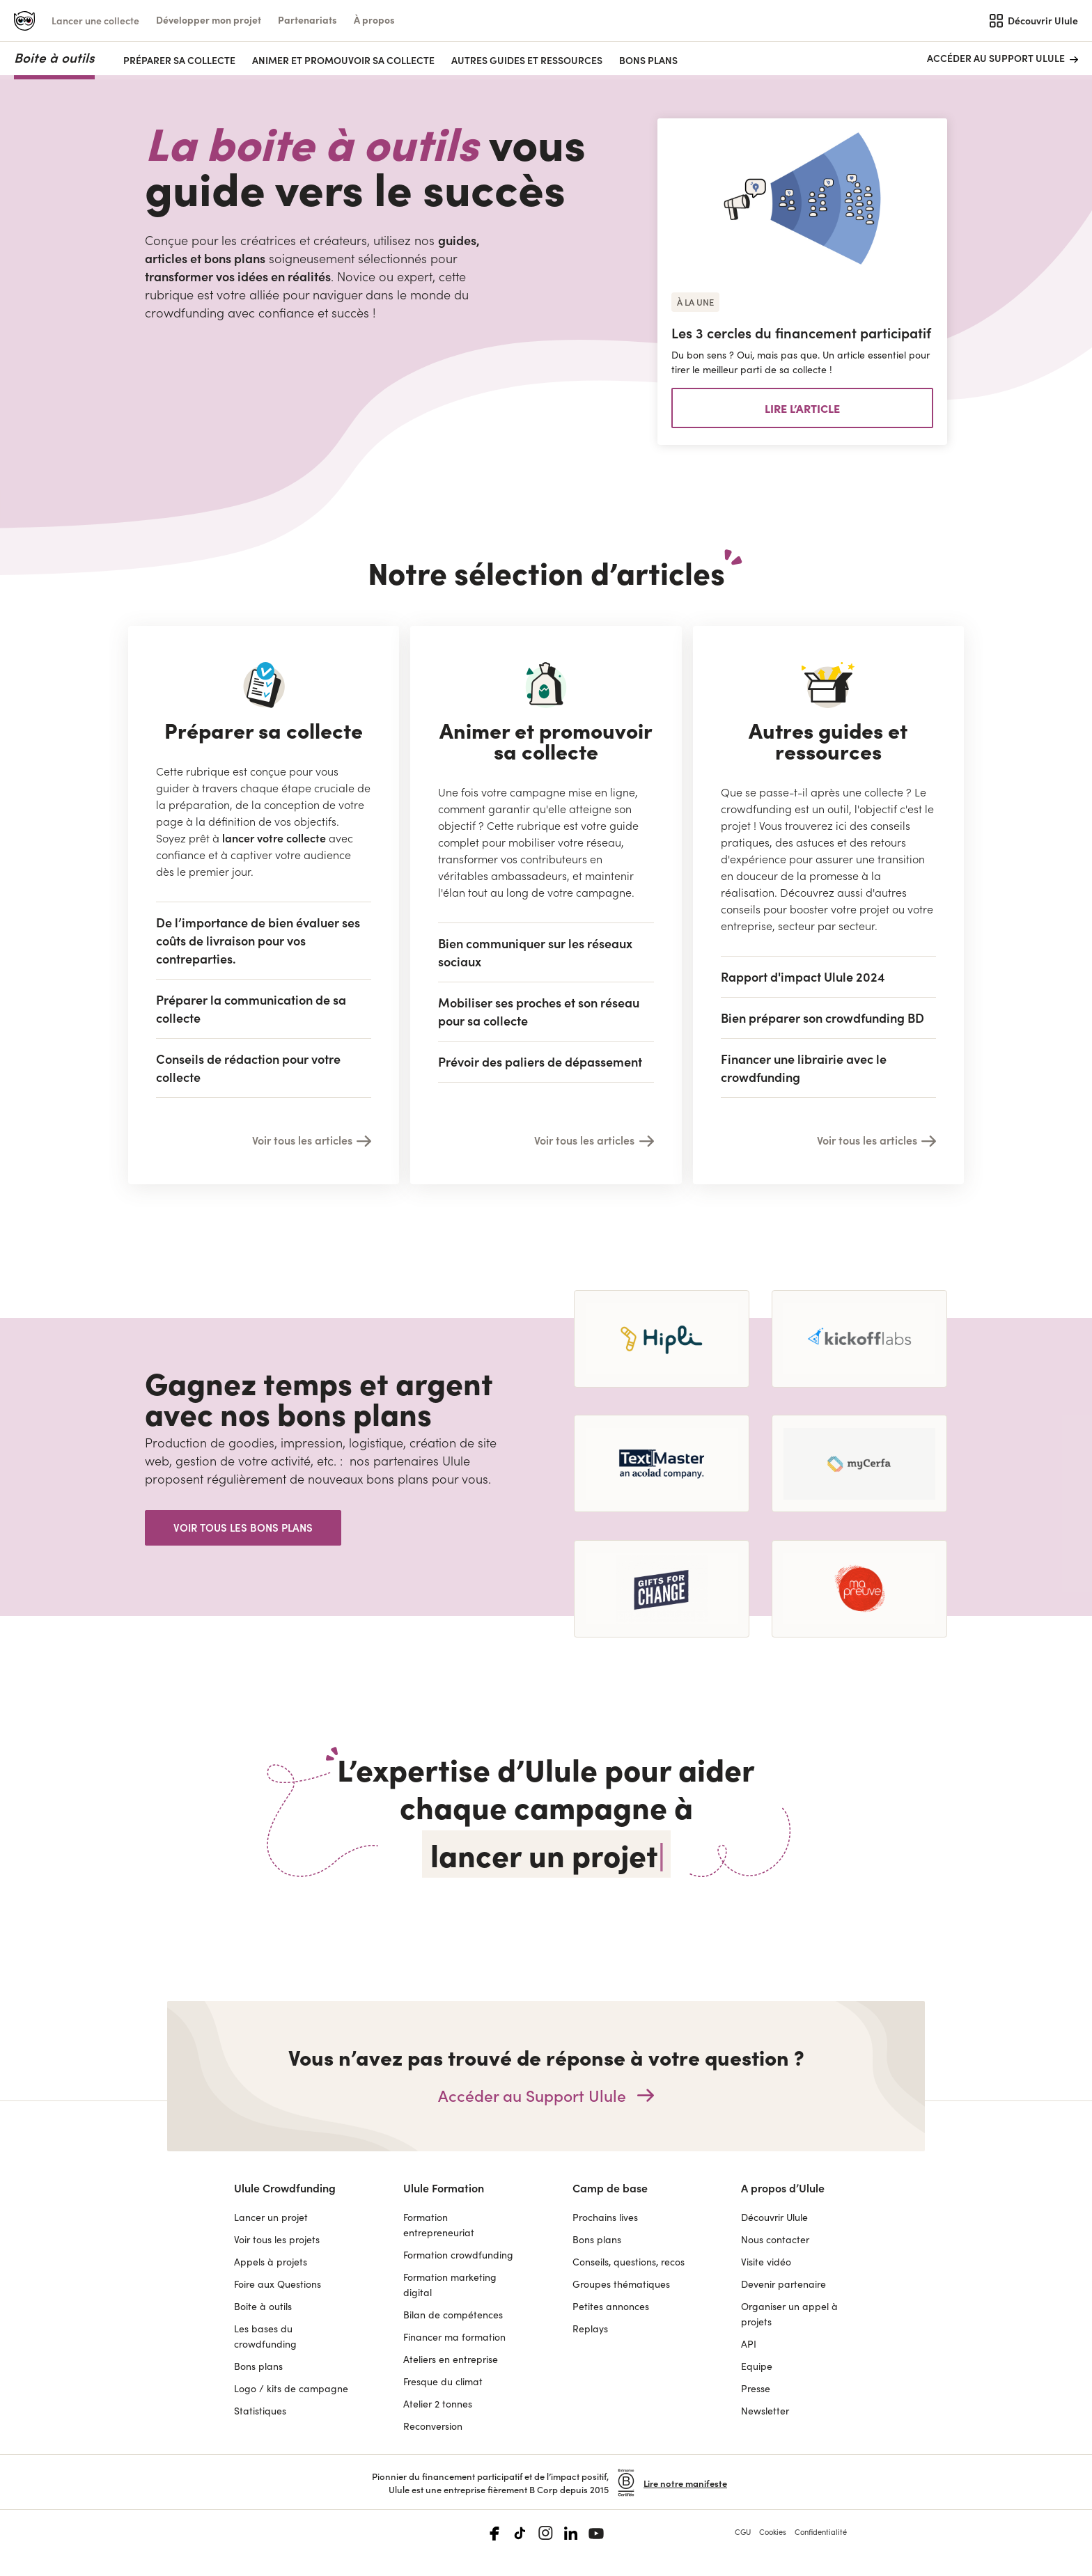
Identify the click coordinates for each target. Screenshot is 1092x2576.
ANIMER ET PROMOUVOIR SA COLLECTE (343, 60)
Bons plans (648, 60)
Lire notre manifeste (685, 2483)
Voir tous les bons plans (243, 1527)
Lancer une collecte (95, 20)
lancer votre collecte (274, 837)
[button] (208, 20)
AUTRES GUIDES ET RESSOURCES (526, 60)
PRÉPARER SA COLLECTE (179, 60)
